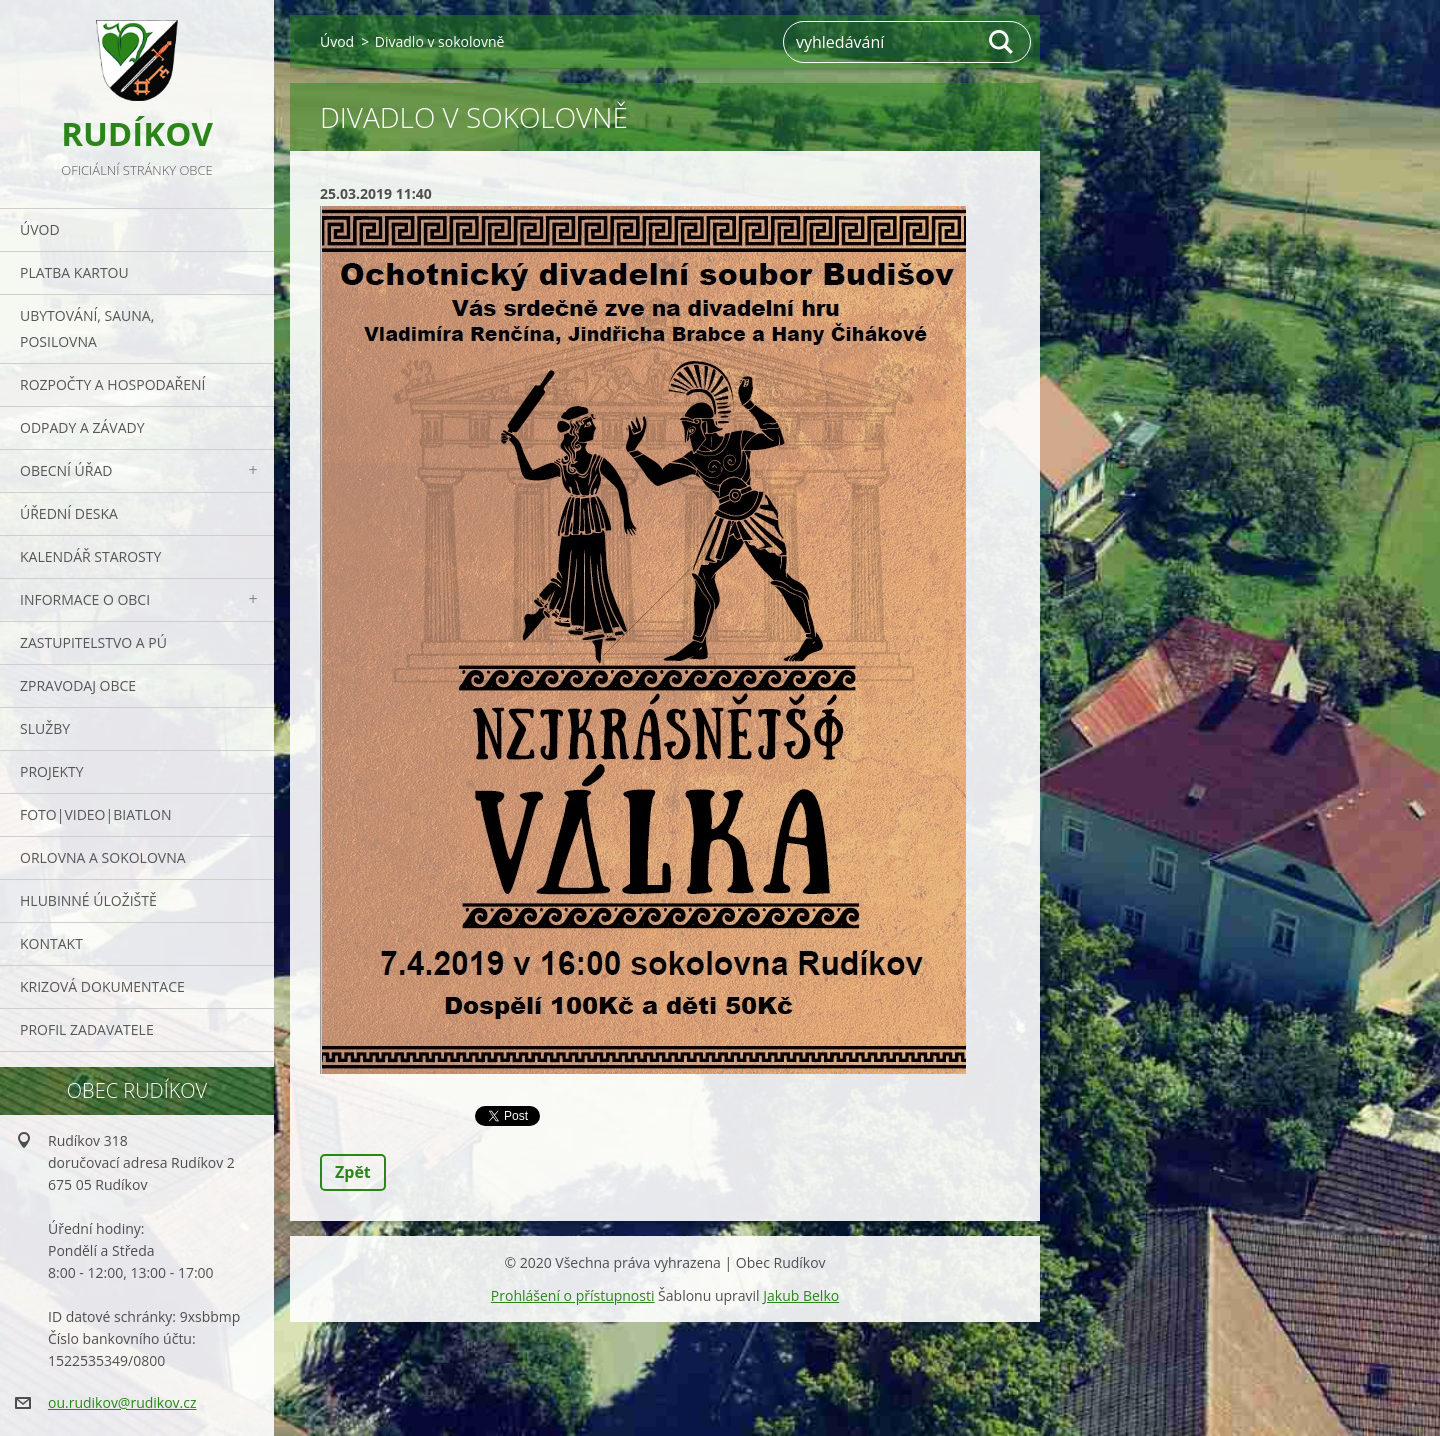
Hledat (1002, 42)
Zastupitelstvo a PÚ (93, 642)
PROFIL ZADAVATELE (87, 1029)
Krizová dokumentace (102, 986)
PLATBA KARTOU (74, 272)
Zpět (353, 1172)
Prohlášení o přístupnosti (573, 1295)
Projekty (52, 771)
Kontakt (51, 943)
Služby (45, 728)
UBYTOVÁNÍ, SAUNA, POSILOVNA (87, 328)
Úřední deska (69, 513)
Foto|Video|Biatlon (95, 814)
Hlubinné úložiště (88, 900)
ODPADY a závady (82, 427)
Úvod (40, 229)
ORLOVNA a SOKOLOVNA (103, 857)
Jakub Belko (801, 1295)
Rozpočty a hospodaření (112, 384)
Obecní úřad (66, 470)
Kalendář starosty (90, 556)
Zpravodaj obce (78, 685)
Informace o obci (85, 599)
